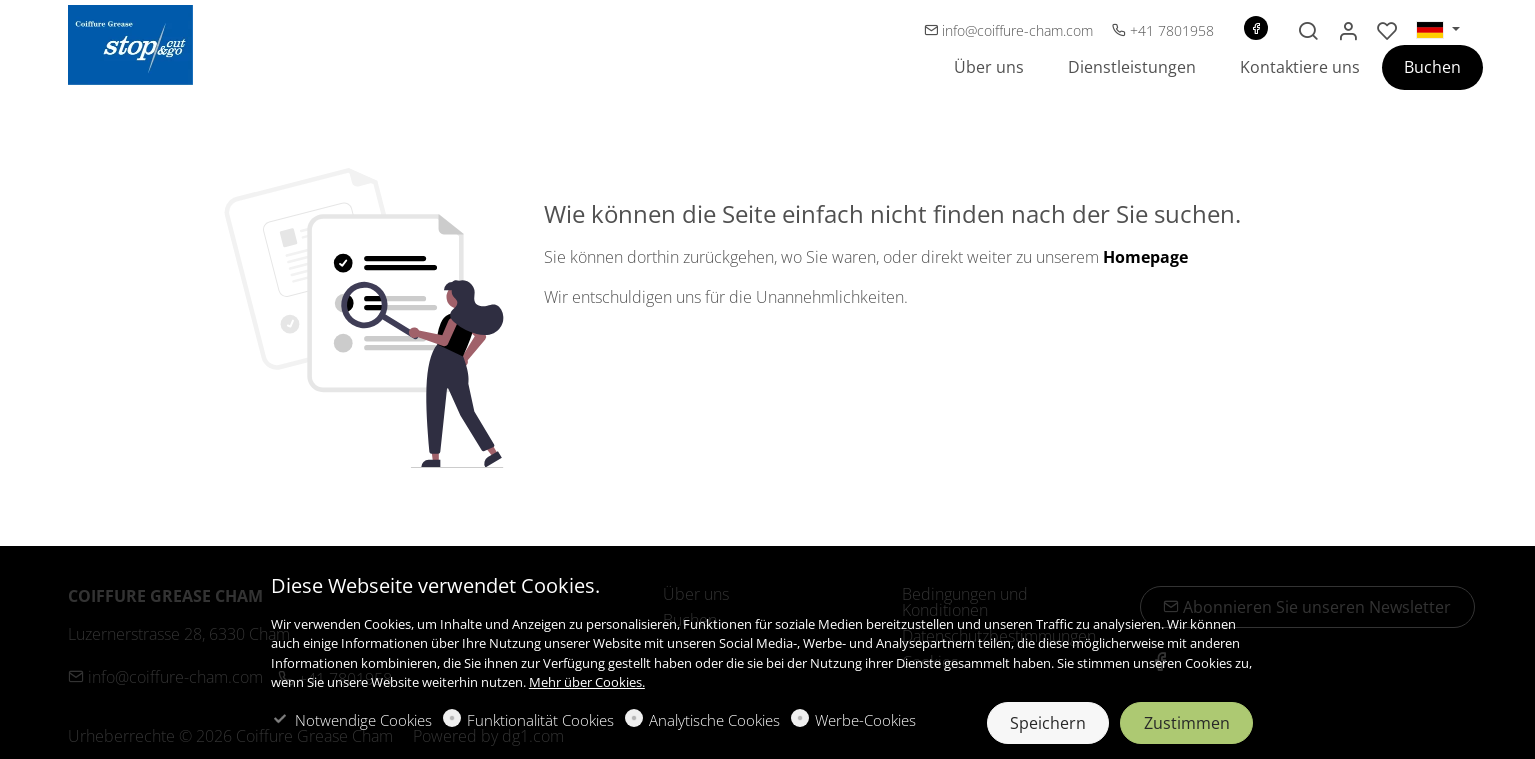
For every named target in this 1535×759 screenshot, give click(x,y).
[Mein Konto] (1348, 31)
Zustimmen (1187, 723)
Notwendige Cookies (363, 720)
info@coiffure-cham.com (1010, 30)
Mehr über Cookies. (587, 682)
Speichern (1048, 723)
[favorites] (1388, 31)
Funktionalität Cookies (540, 720)
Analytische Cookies (714, 720)
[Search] (1308, 31)
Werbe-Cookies (865, 720)
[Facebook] (1256, 28)
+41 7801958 (1163, 30)
